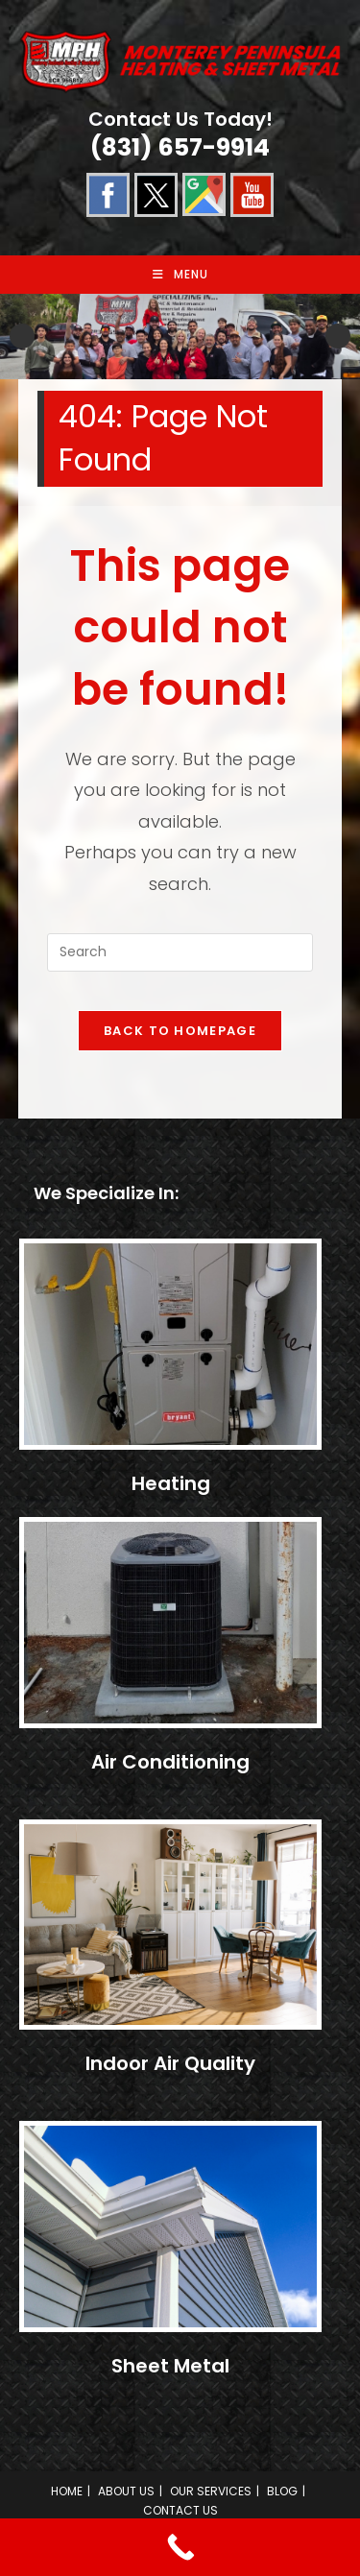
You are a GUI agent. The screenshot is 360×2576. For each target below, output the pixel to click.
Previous (22, 336)
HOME (67, 2491)
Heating (171, 1483)
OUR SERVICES (211, 2491)
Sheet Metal (170, 2365)
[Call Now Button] (180, 2547)
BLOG (282, 2491)
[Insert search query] (180, 952)
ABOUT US (126, 2491)
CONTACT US (180, 2510)
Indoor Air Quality (170, 2063)
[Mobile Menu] (180, 274)
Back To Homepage (180, 1031)
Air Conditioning (170, 1761)
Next (337, 336)
